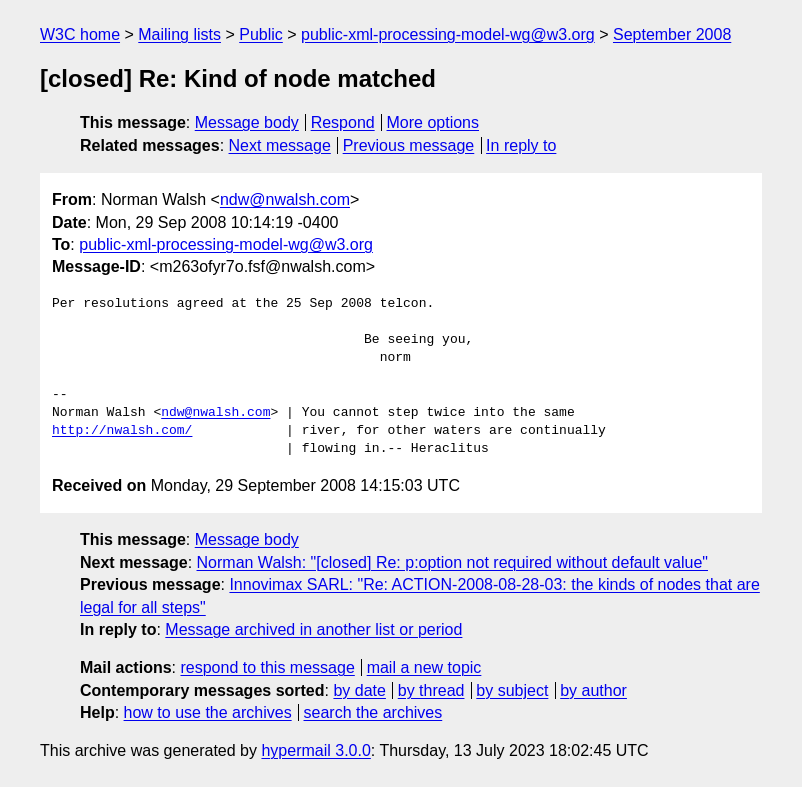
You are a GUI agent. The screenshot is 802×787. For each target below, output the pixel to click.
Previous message (409, 145)
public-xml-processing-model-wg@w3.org (448, 34)
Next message (280, 145)
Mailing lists (179, 34)
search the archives (373, 712)
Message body (247, 122)
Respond (343, 122)
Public (261, 34)
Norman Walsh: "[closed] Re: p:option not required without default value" (452, 562)
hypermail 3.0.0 (315, 750)
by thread (431, 690)
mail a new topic (424, 667)
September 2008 (672, 34)
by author (593, 690)
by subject (512, 690)
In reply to (521, 145)
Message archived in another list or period (313, 629)
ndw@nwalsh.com (285, 199)
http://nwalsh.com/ (122, 431)
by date (359, 690)
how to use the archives (208, 712)
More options (433, 122)
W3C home (80, 34)
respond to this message (267, 667)
